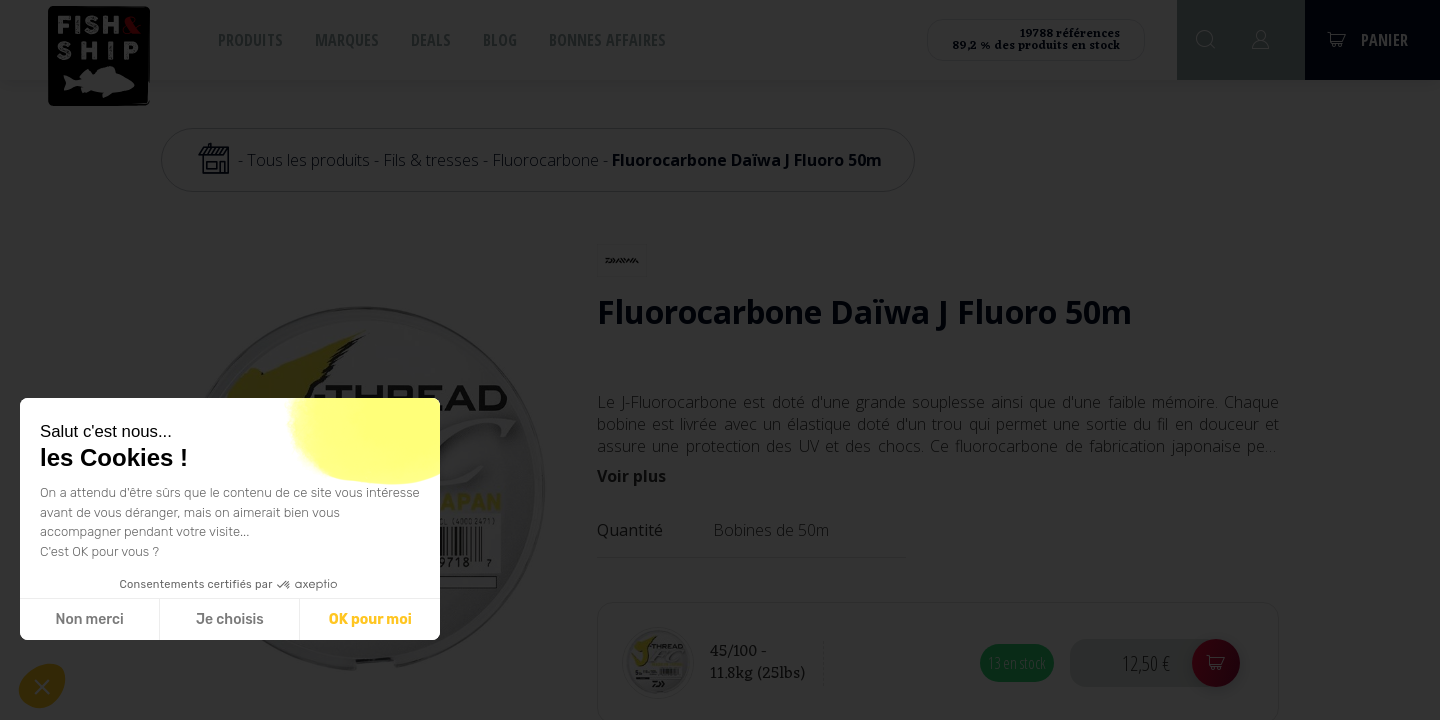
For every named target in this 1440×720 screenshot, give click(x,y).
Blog (500, 40)
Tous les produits (308, 160)
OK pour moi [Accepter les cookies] (370, 619)
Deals (431, 40)
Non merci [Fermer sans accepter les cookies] (89, 619)
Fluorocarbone (545, 160)
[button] (42, 686)
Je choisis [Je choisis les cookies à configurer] (230, 619)
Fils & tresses (431, 160)
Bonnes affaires (607, 40)
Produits (250, 40)
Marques (347, 40)
